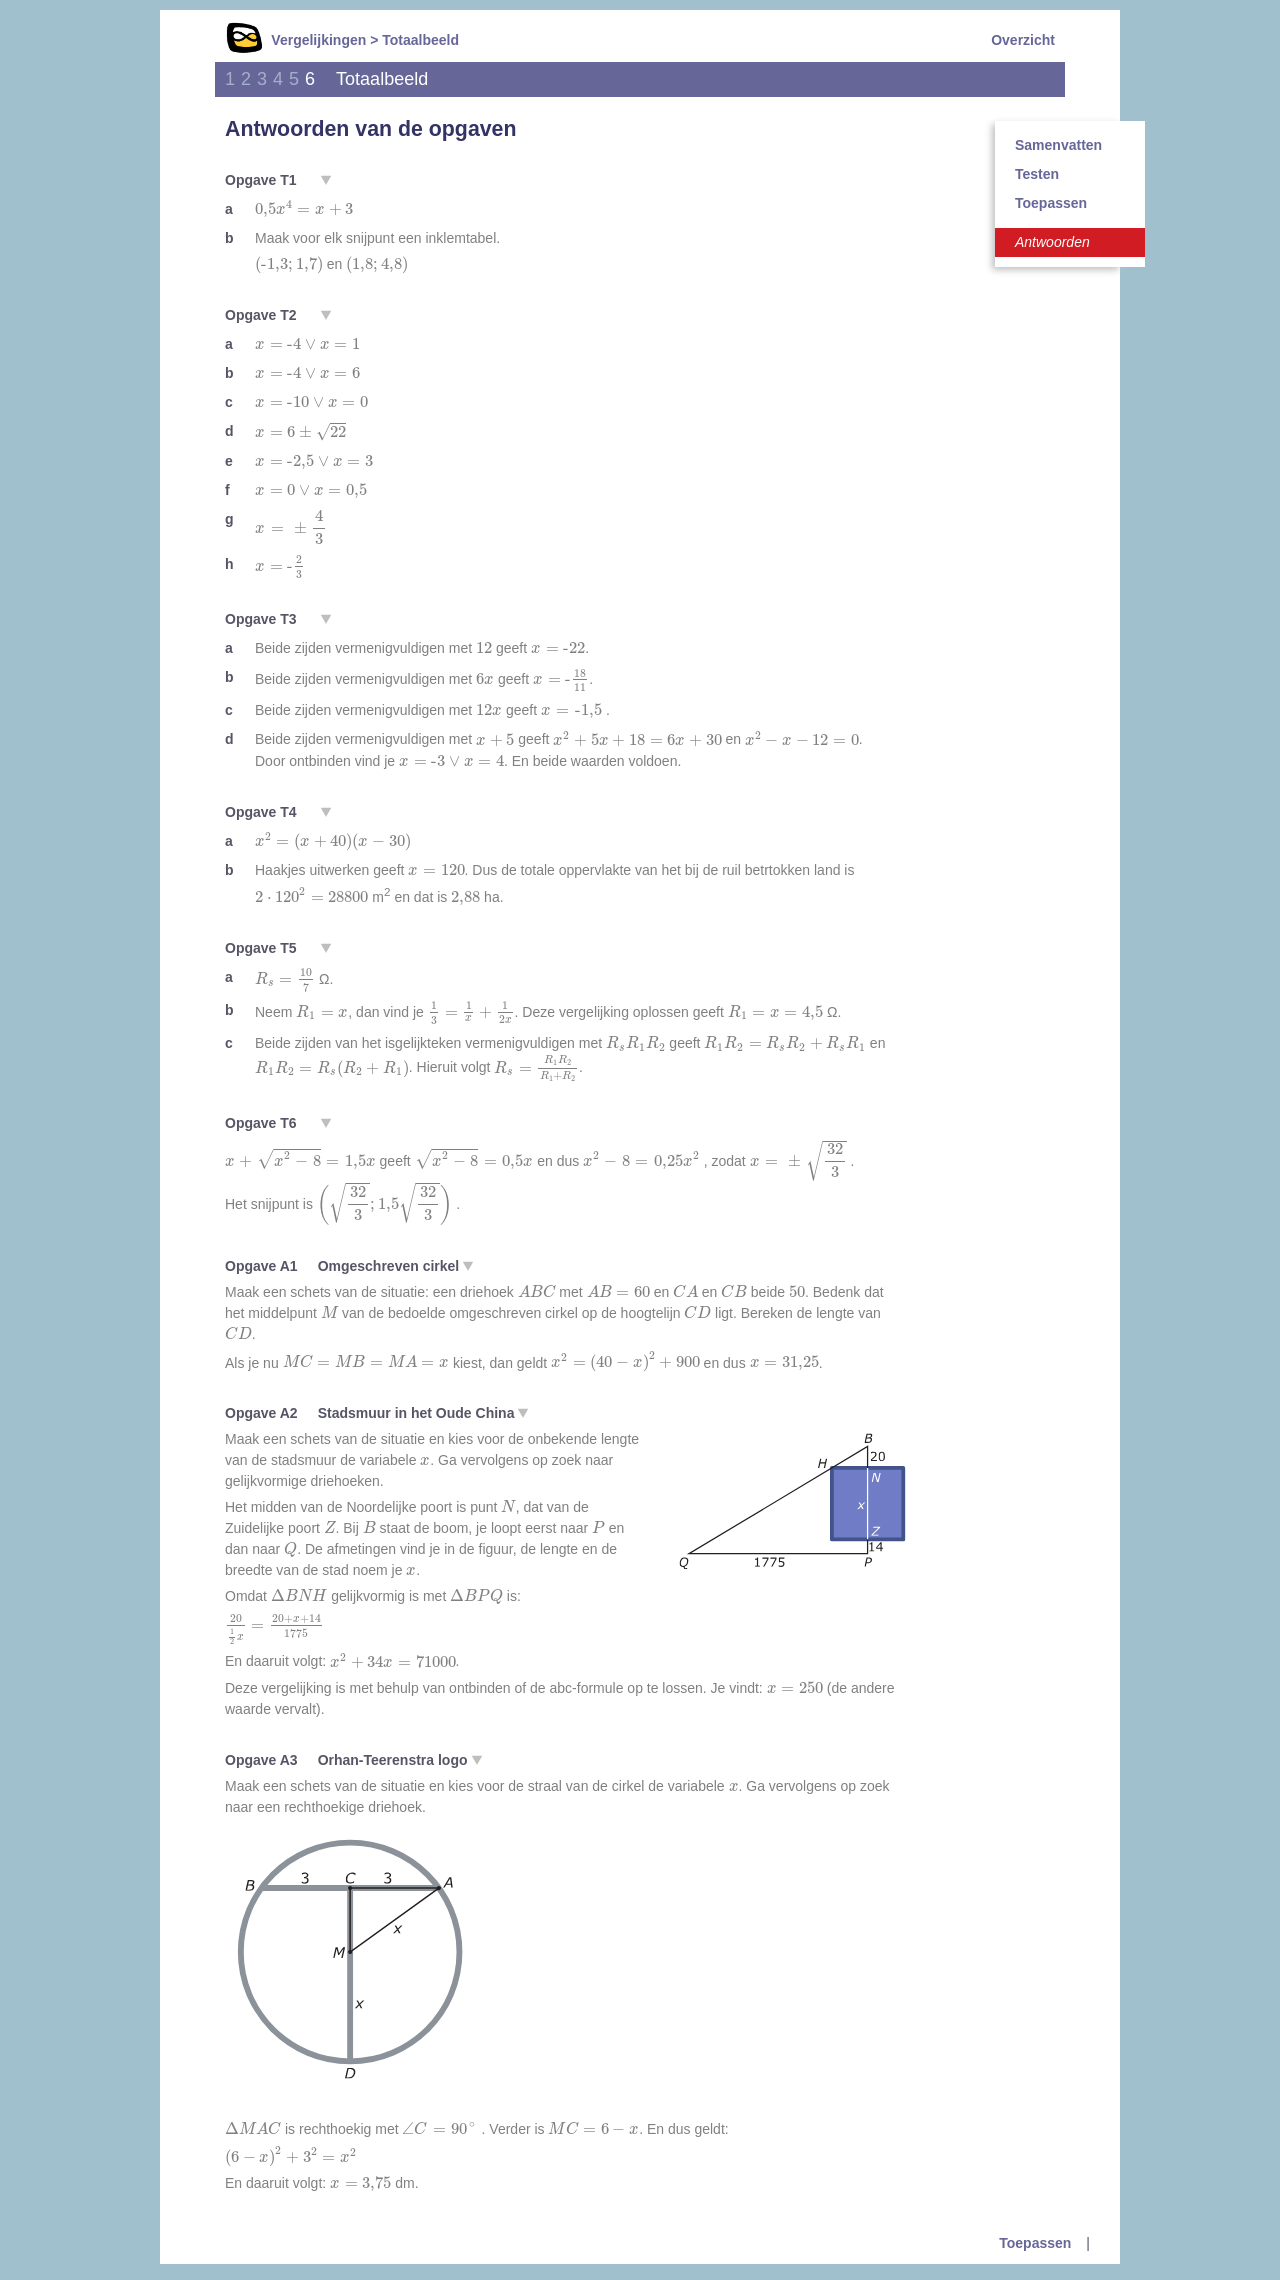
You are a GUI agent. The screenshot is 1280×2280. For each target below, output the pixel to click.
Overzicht (1023, 40)
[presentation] (304, 209)
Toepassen (1051, 203)
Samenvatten (1058, 145)
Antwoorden (1052, 242)
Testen (1037, 174)
